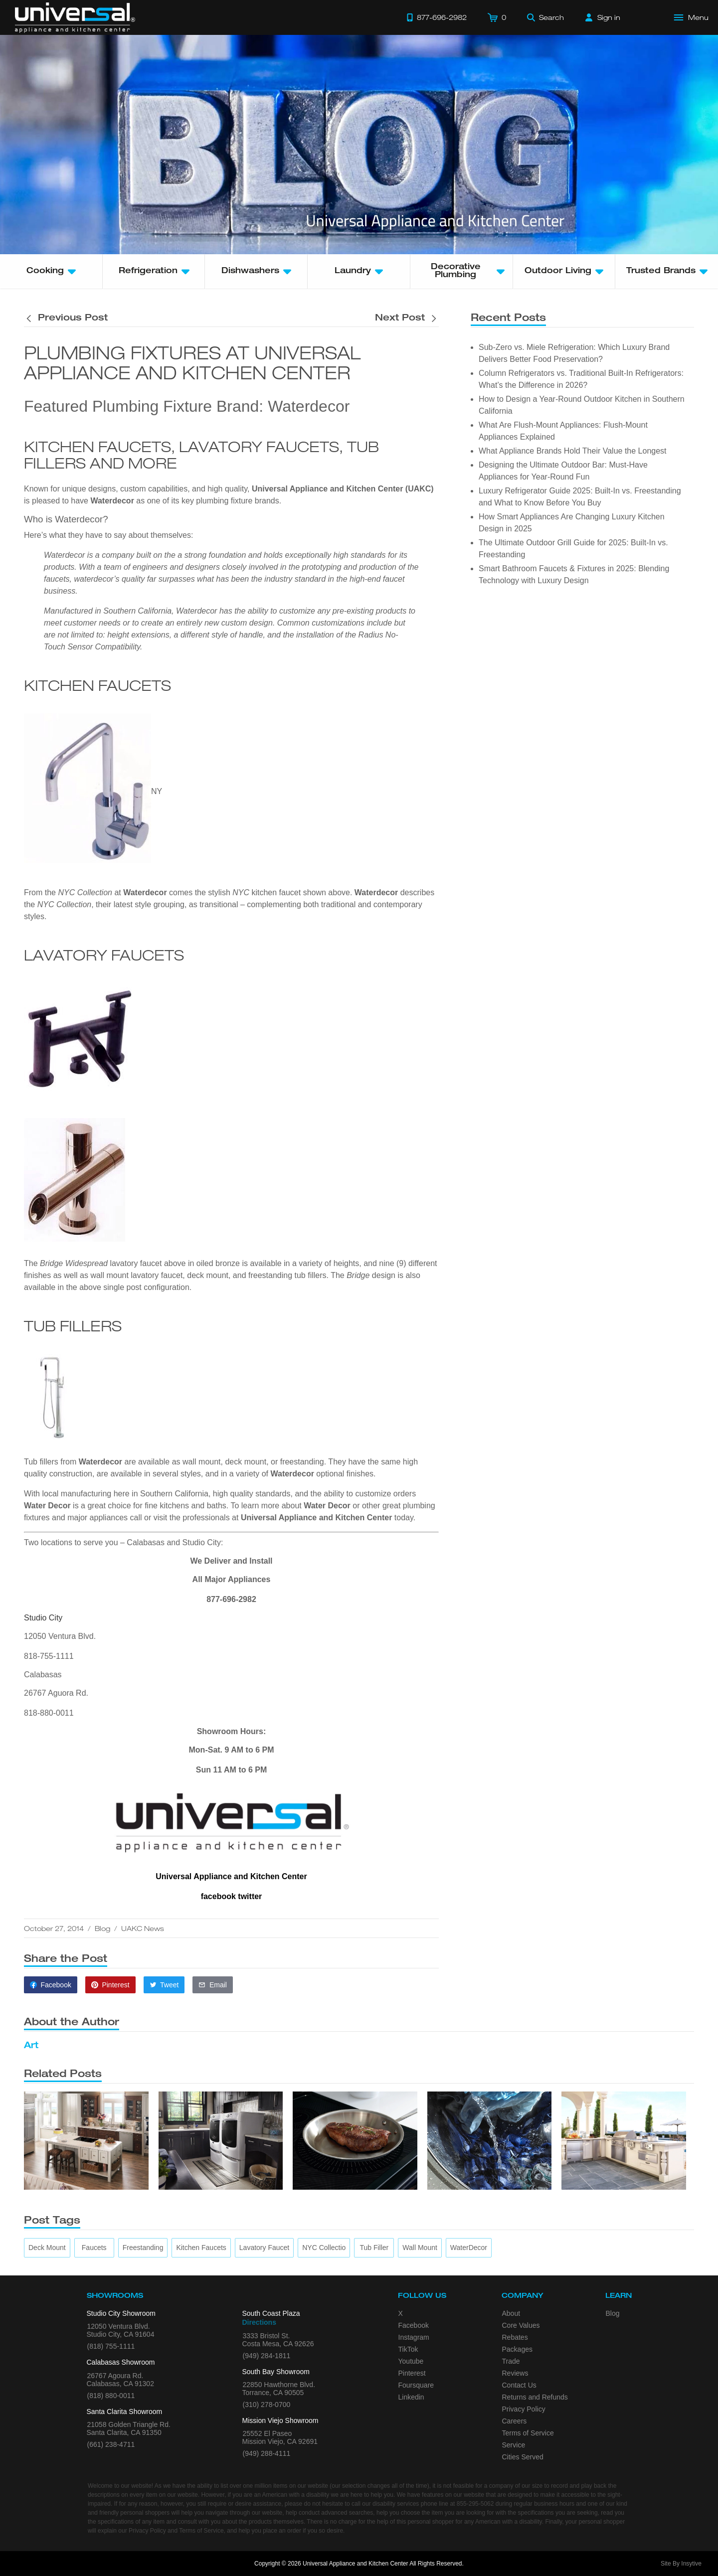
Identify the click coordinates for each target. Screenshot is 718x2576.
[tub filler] (374, 2248)
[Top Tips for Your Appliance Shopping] (86, 2141)
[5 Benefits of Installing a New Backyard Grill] (623, 2141)
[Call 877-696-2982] (437, 17)
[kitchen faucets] (201, 2248)
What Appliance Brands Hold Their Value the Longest (573, 451)
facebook (218, 1896)
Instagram (413, 2337)
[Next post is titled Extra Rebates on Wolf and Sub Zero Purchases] (407, 318)
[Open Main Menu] (691, 17)
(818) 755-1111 (111, 2346)
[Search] (545, 17)
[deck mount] (47, 2248)
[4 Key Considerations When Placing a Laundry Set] (221, 2141)
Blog (102, 1928)
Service (514, 2445)
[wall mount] (419, 2248)
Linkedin (411, 2397)
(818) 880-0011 (111, 2396)
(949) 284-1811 (267, 2356)
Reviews (515, 2373)
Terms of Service (528, 2433)
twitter (250, 1896)
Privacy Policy (523, 2409)
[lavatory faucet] (264, 2248)
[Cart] (497, 17)
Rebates (515, 2337)
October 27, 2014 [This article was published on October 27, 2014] (54, 1928)
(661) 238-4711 (111, 2444)
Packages (517, 2349)
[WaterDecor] (468, 2248)
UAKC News (142, 1928)
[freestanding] (143, 2248)
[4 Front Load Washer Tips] (489, 2141)
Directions (259, 2322)
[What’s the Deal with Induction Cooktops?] (355, 2141)
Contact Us (519, 2385)
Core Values (521, 2325)
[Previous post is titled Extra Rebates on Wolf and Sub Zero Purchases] (66, 318)
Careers (514, 2421)
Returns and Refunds (535, 2397)
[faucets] (94, 2248)
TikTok (408, 2349)
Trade (511, 2361)
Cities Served (522, 2457)
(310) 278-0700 (267, 2405)
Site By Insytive (681, 2563)
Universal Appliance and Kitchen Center (316, 1517)
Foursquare (416, 2385)
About (511, 2313)
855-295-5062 (475, 2503)
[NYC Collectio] (324, 2248)
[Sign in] (602, 17)
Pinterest (412, 2373)
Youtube (411, 2361)
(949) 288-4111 (267, 2453)
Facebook (413, 2325)
